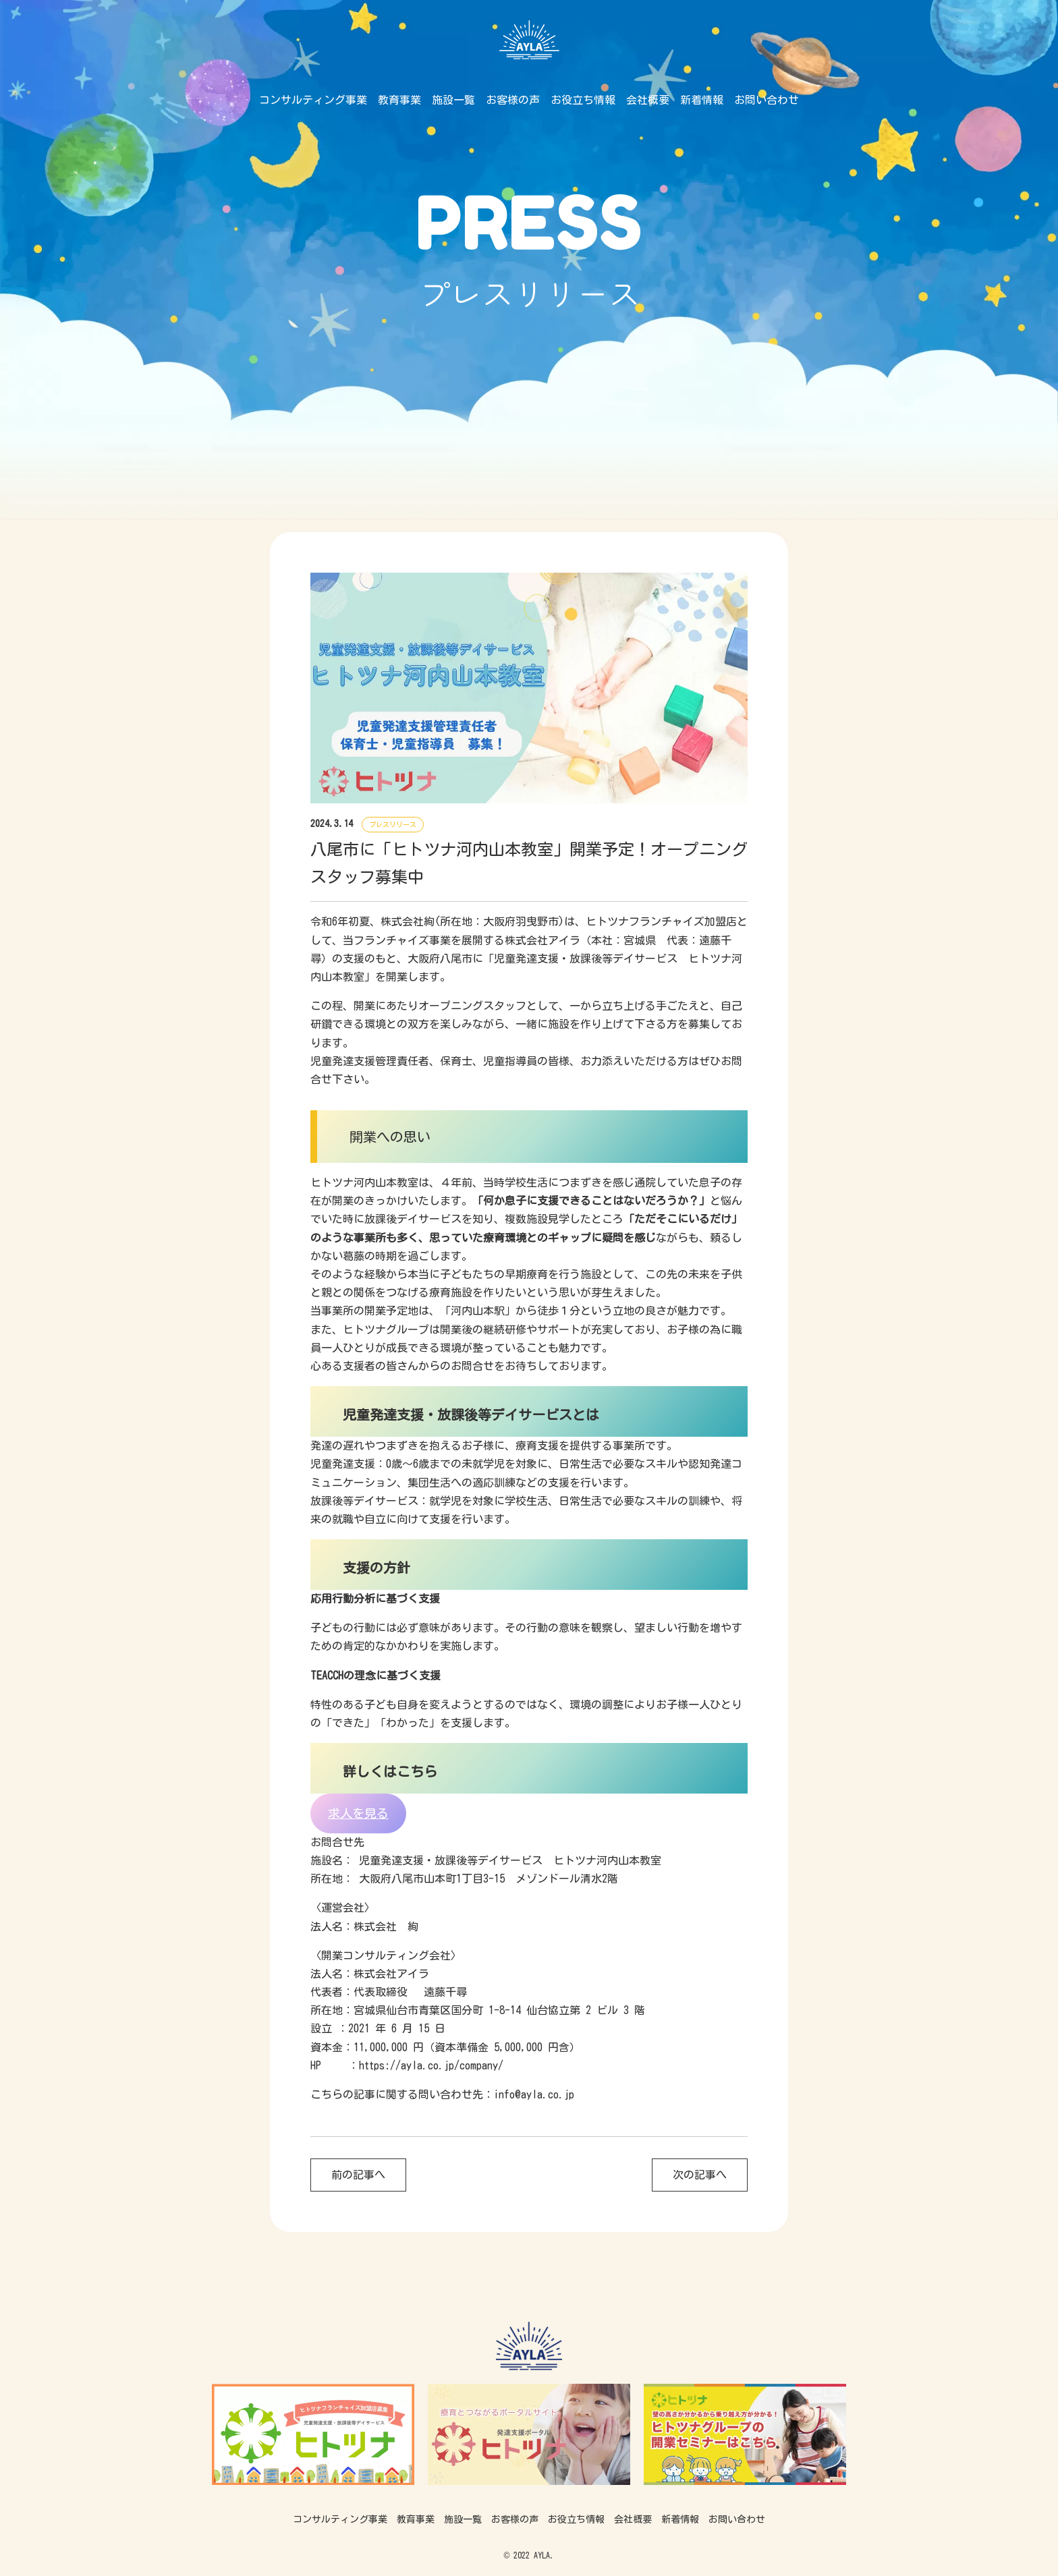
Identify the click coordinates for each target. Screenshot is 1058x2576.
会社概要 (647, 99)
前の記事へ (358, 2174)
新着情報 (701, 99)
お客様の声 (513, 99)
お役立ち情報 (583, 99)
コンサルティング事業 (313, 99)
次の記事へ (700, 2174)
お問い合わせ (766, 99)
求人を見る (358, 1813)
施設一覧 (453, 99)
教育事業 (399, 99)
